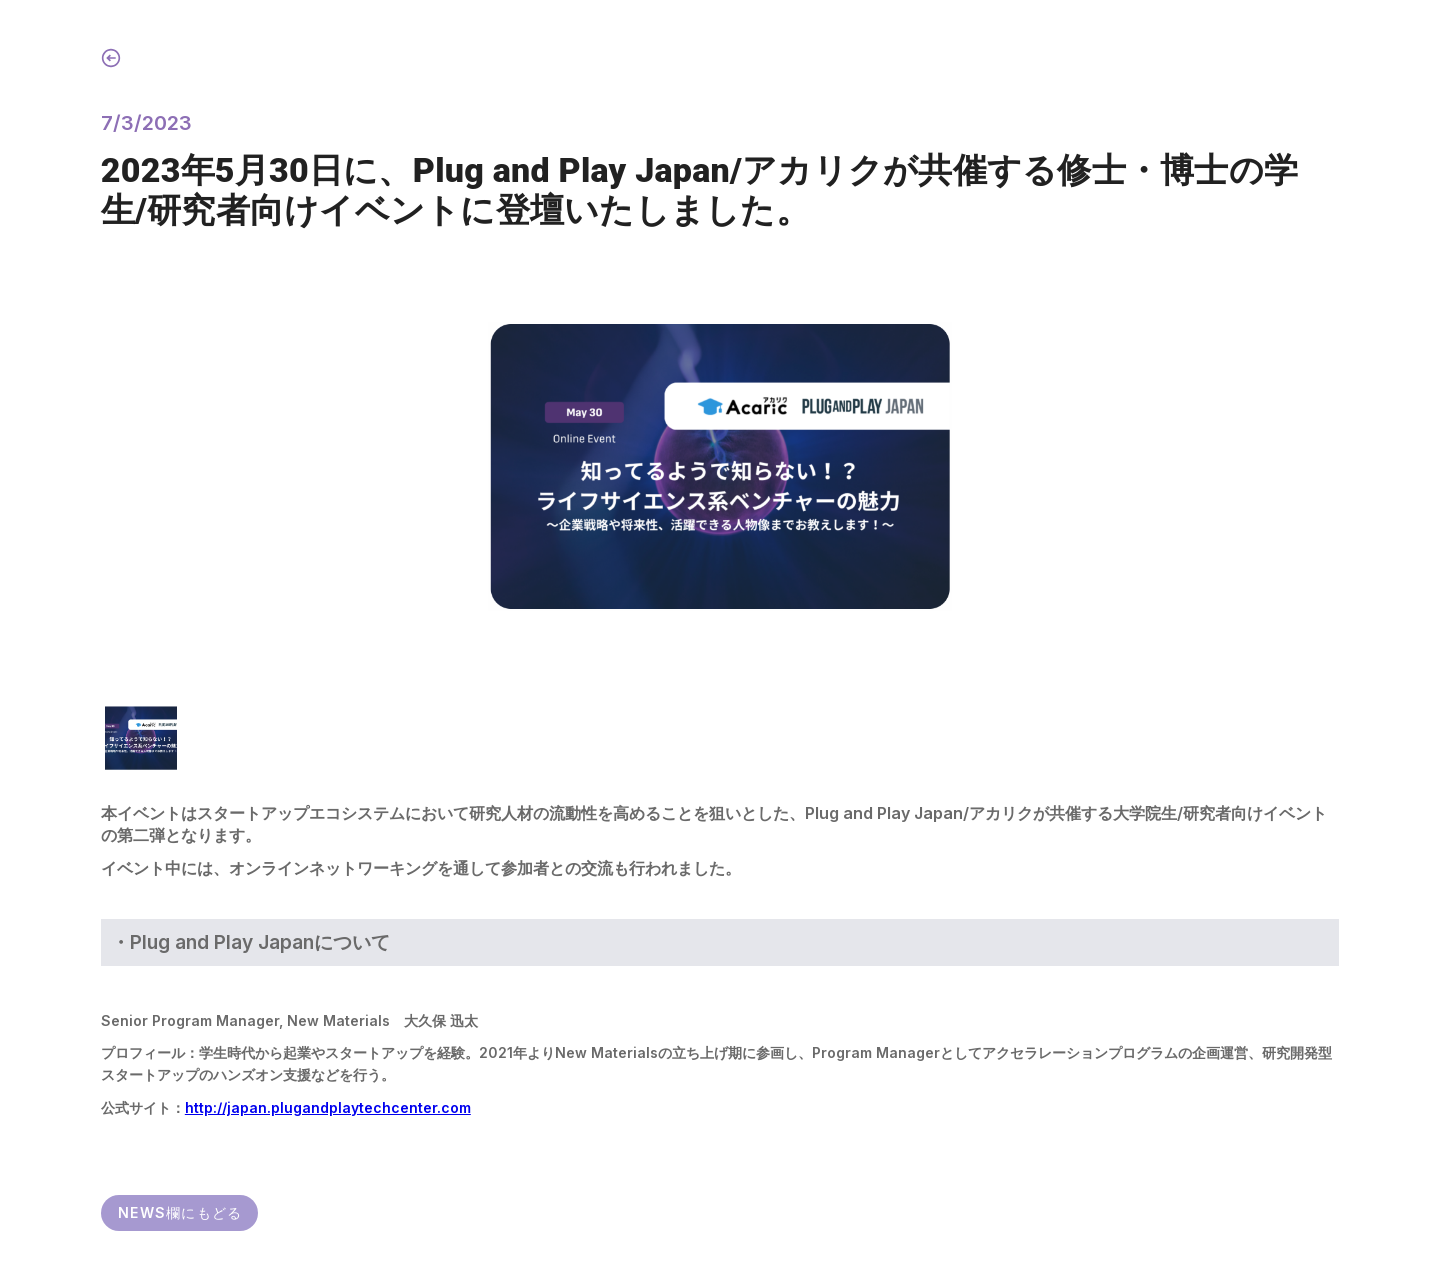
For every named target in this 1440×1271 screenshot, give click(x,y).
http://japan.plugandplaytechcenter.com (328, 1107)
